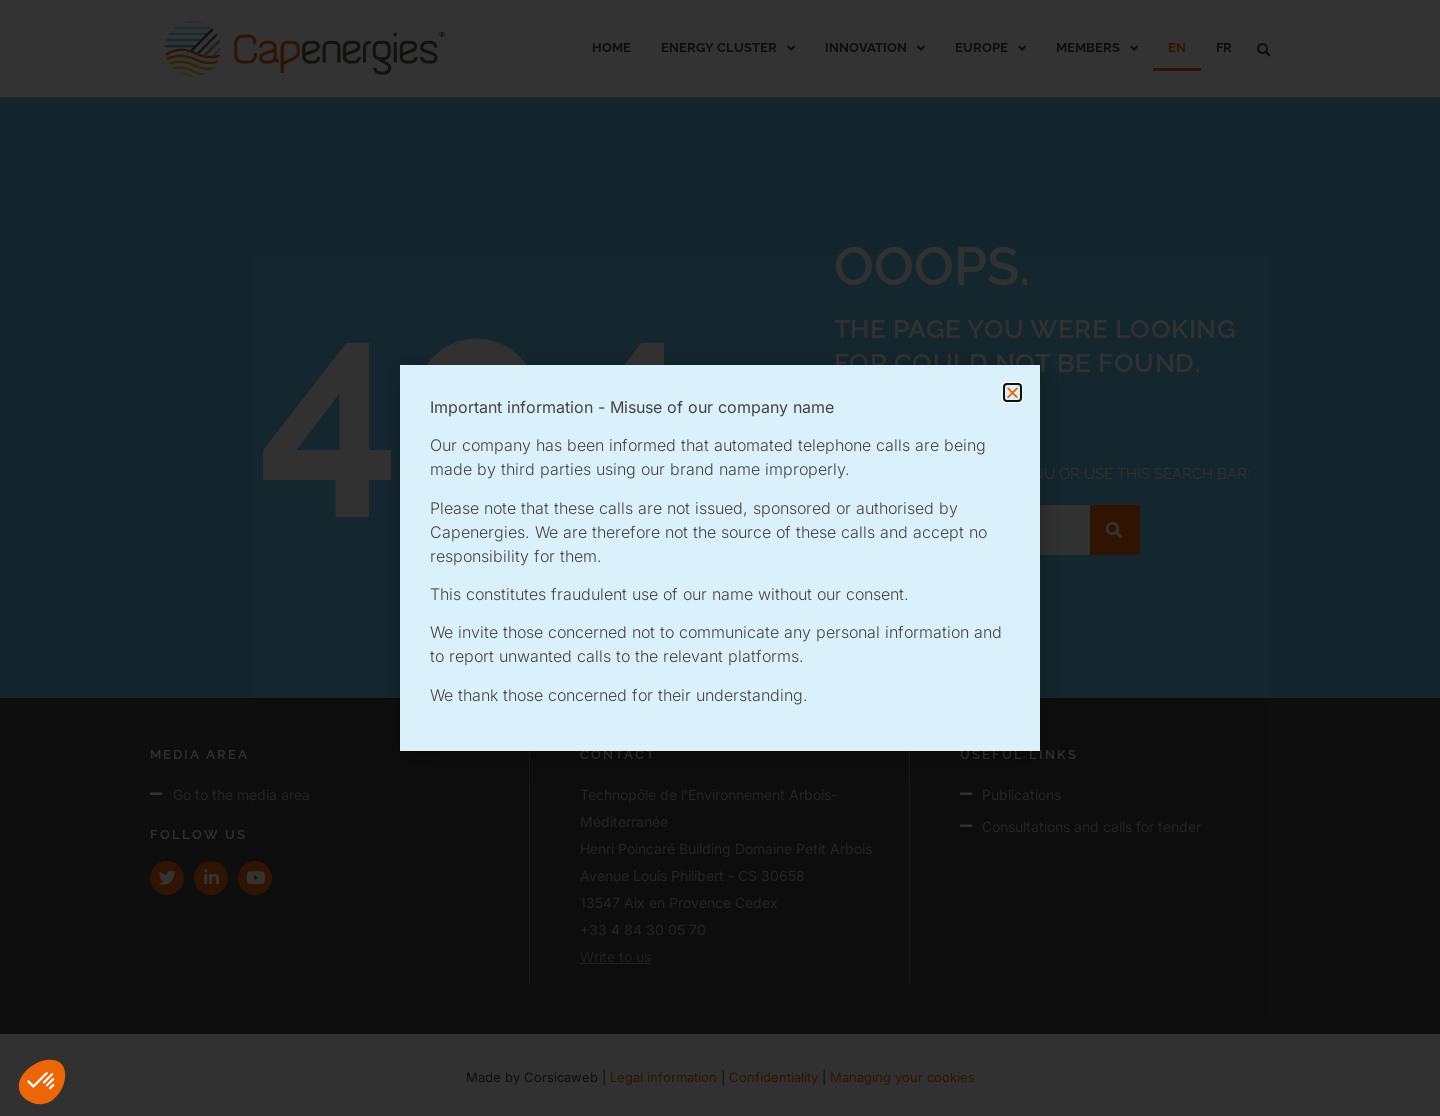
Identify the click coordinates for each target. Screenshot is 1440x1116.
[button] (42, 1082)
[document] (720, 558)
